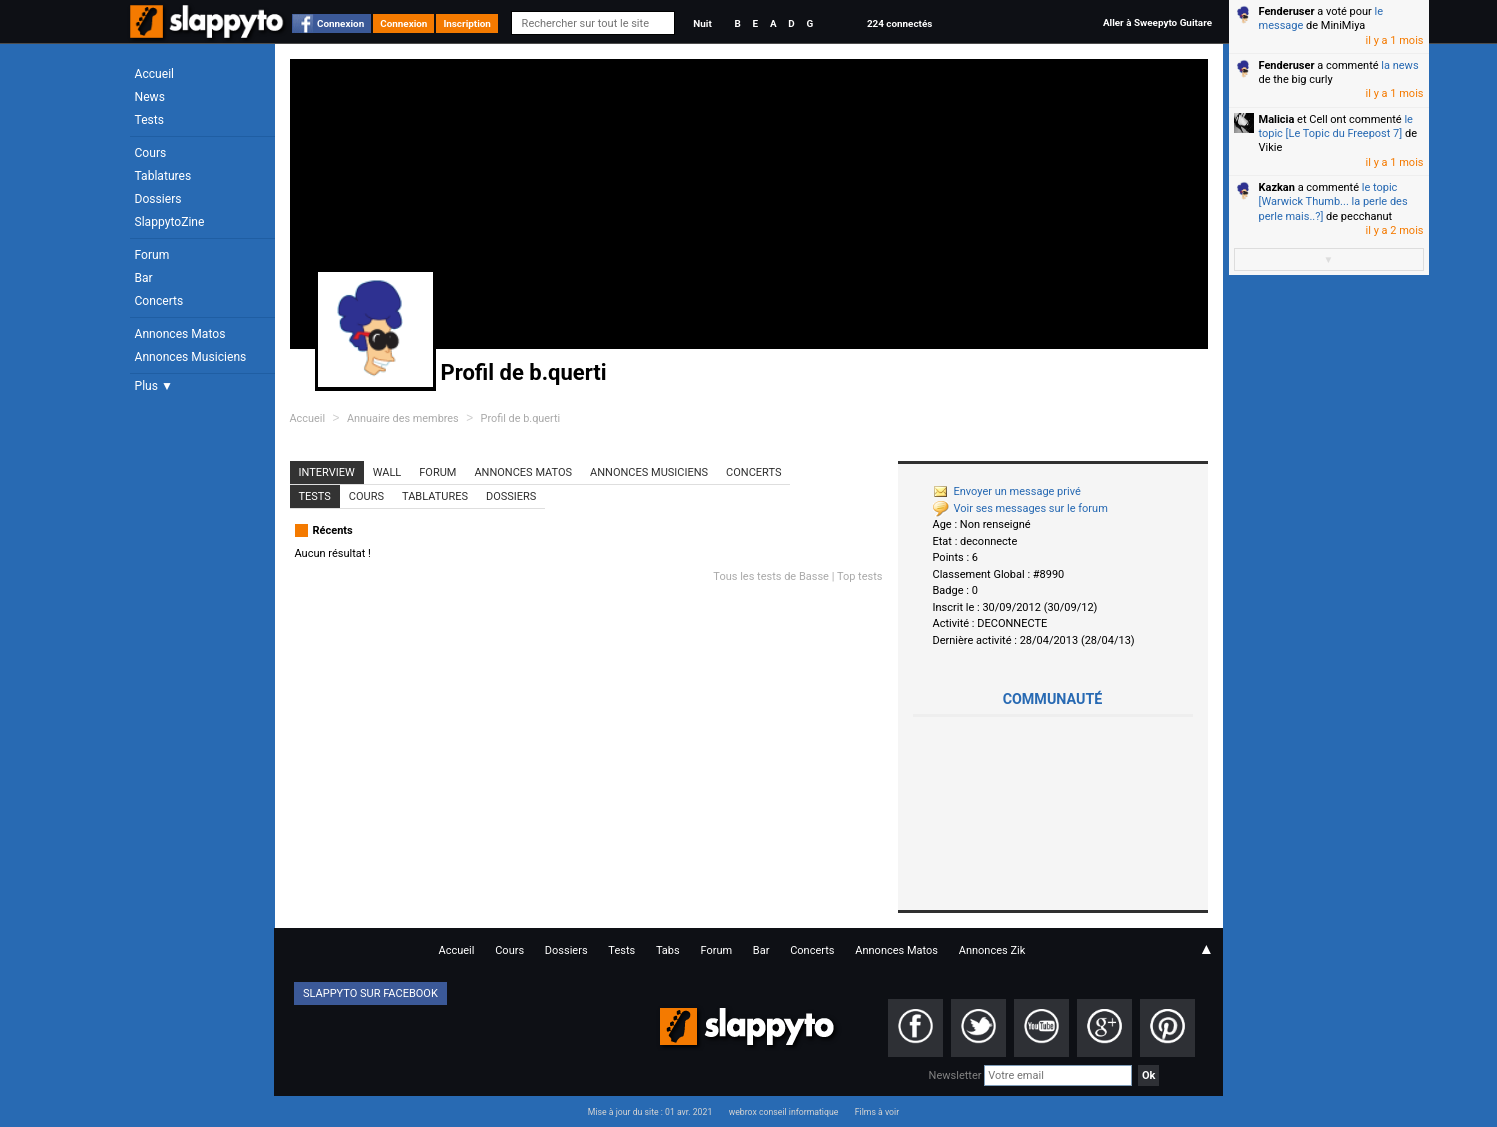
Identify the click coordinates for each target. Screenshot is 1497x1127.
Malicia (1277, 119)
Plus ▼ (154, 386)
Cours (151, 153)
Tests (149, 120)
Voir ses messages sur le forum (1020, 508)
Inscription (467, 23)
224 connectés (899, 23)
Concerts (159, 301)
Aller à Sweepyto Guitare (1157, 22)
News (150, 97)
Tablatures (163, 176)
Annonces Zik (992, 950)
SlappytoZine (170, 222)
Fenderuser (1287, 11)
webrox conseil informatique (784, 1112)
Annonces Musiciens (191, 357)
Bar (144, 278)
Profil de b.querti (521, 418)
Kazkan (1277, 187)
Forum (152, 255)
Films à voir (877, 1112)
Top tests (860, 576)
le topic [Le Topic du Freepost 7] (1336, 126)
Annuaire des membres (403, 418)
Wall (387, 472)
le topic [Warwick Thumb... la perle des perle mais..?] (1333, 202)
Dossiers (158, 199)
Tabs (668, 950)
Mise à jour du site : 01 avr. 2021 (650, 1112)
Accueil (155, 74)
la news (1399, 65)
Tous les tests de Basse (771, 576)
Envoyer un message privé (1007, 491)
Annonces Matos (180, 334)
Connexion (340, 23)
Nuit (702, 23)
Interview (327, 472)
